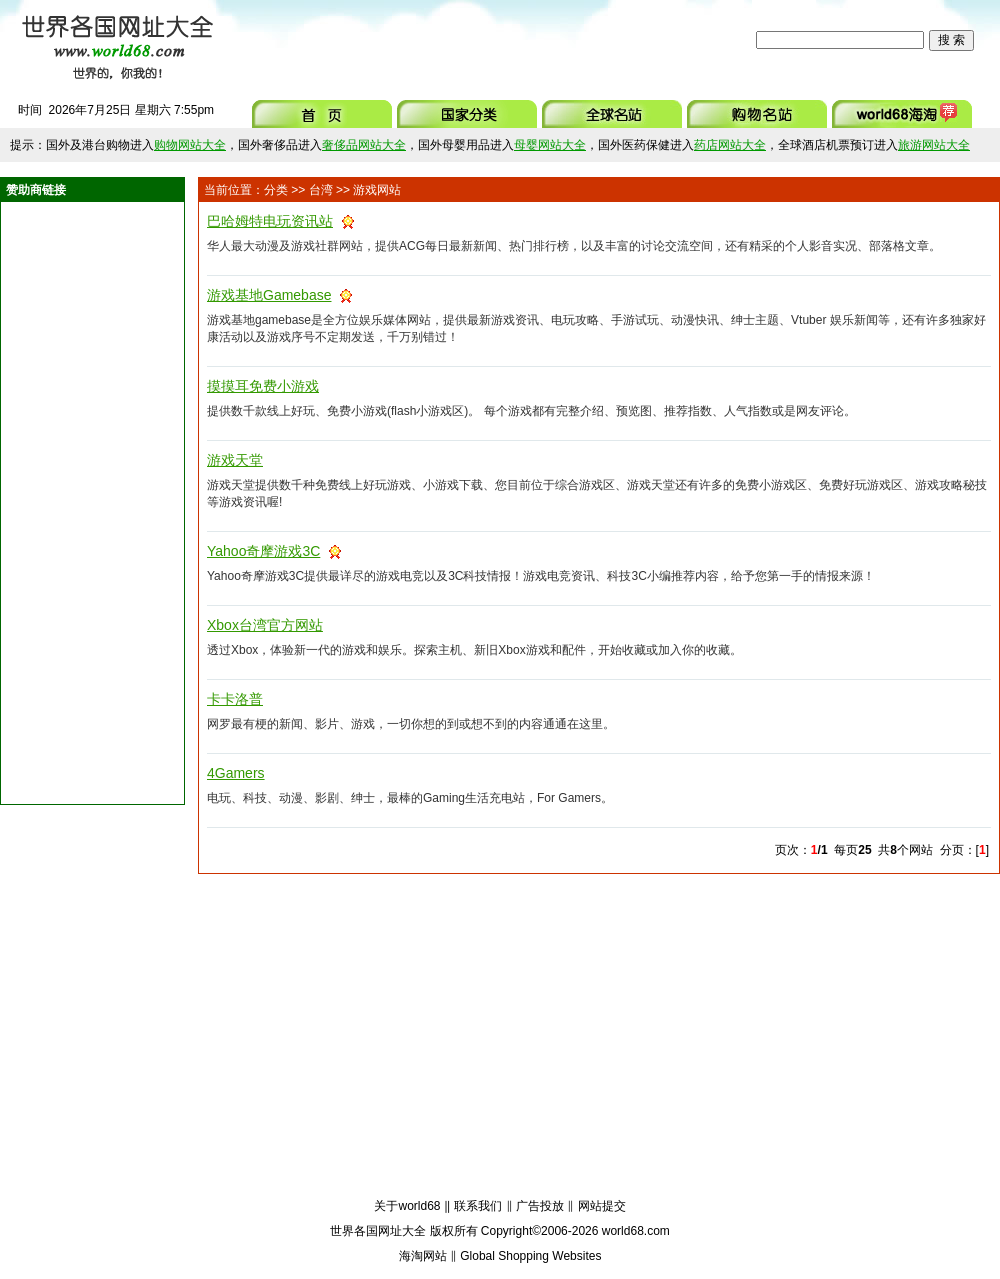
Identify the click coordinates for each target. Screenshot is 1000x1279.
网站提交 (602, 1206)
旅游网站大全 (934, 145)
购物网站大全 (190, 145)
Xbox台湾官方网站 (265, 625)
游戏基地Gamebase (269, 295)
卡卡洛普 (235, 699)
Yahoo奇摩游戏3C (263, 551)
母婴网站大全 (550, 145)
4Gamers (236, 773)
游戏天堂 (235, 460)
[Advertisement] (489, 40)
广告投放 (540, 1206)
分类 (276, 190)
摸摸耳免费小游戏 (263, 386)
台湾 (321, 190)
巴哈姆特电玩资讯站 (270, 221)
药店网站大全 (730, 145)
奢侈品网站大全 (364, 145)
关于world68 (407, 1206)
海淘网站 (423, 1256)
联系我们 (478, 1206)
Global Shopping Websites (530, 1256)
